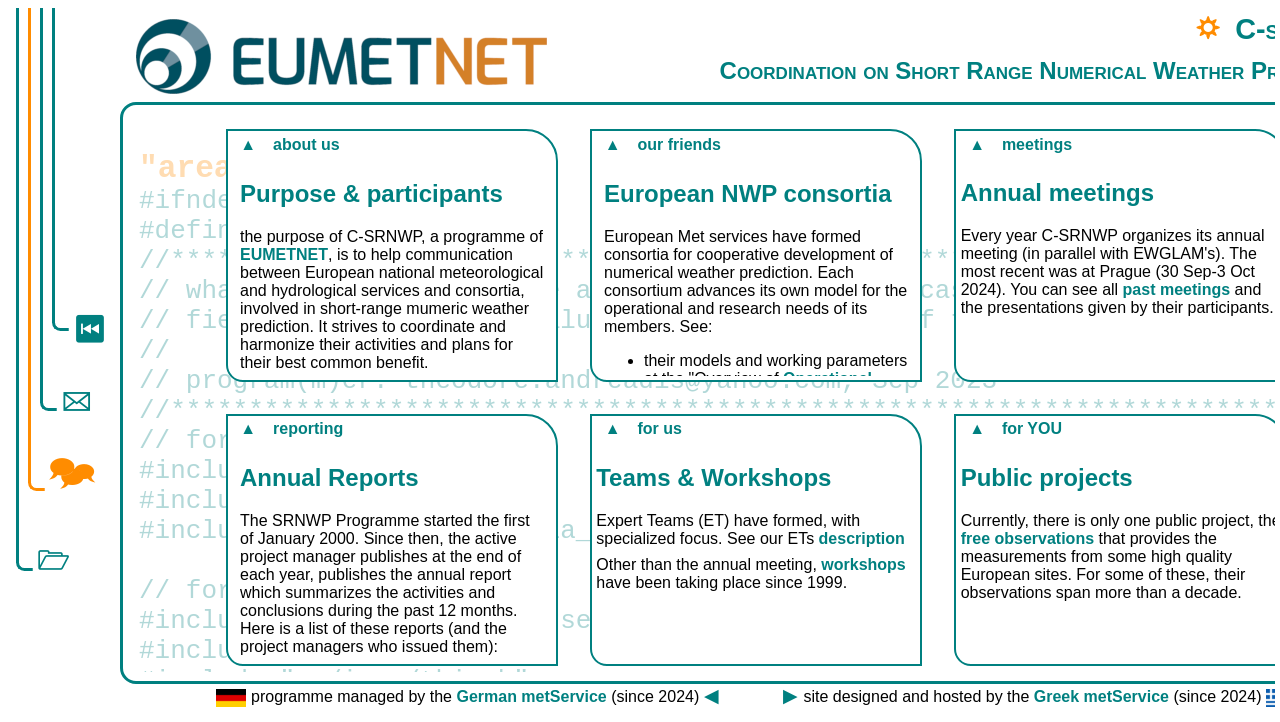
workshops (863, 564)
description (862, 538)
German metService (531, 696)
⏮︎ (89, 328)
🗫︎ (71, 472)
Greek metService (1101, 696)
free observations (1027, 538)
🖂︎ (76, 400)
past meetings (1177, 289)
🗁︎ (53, 560)
